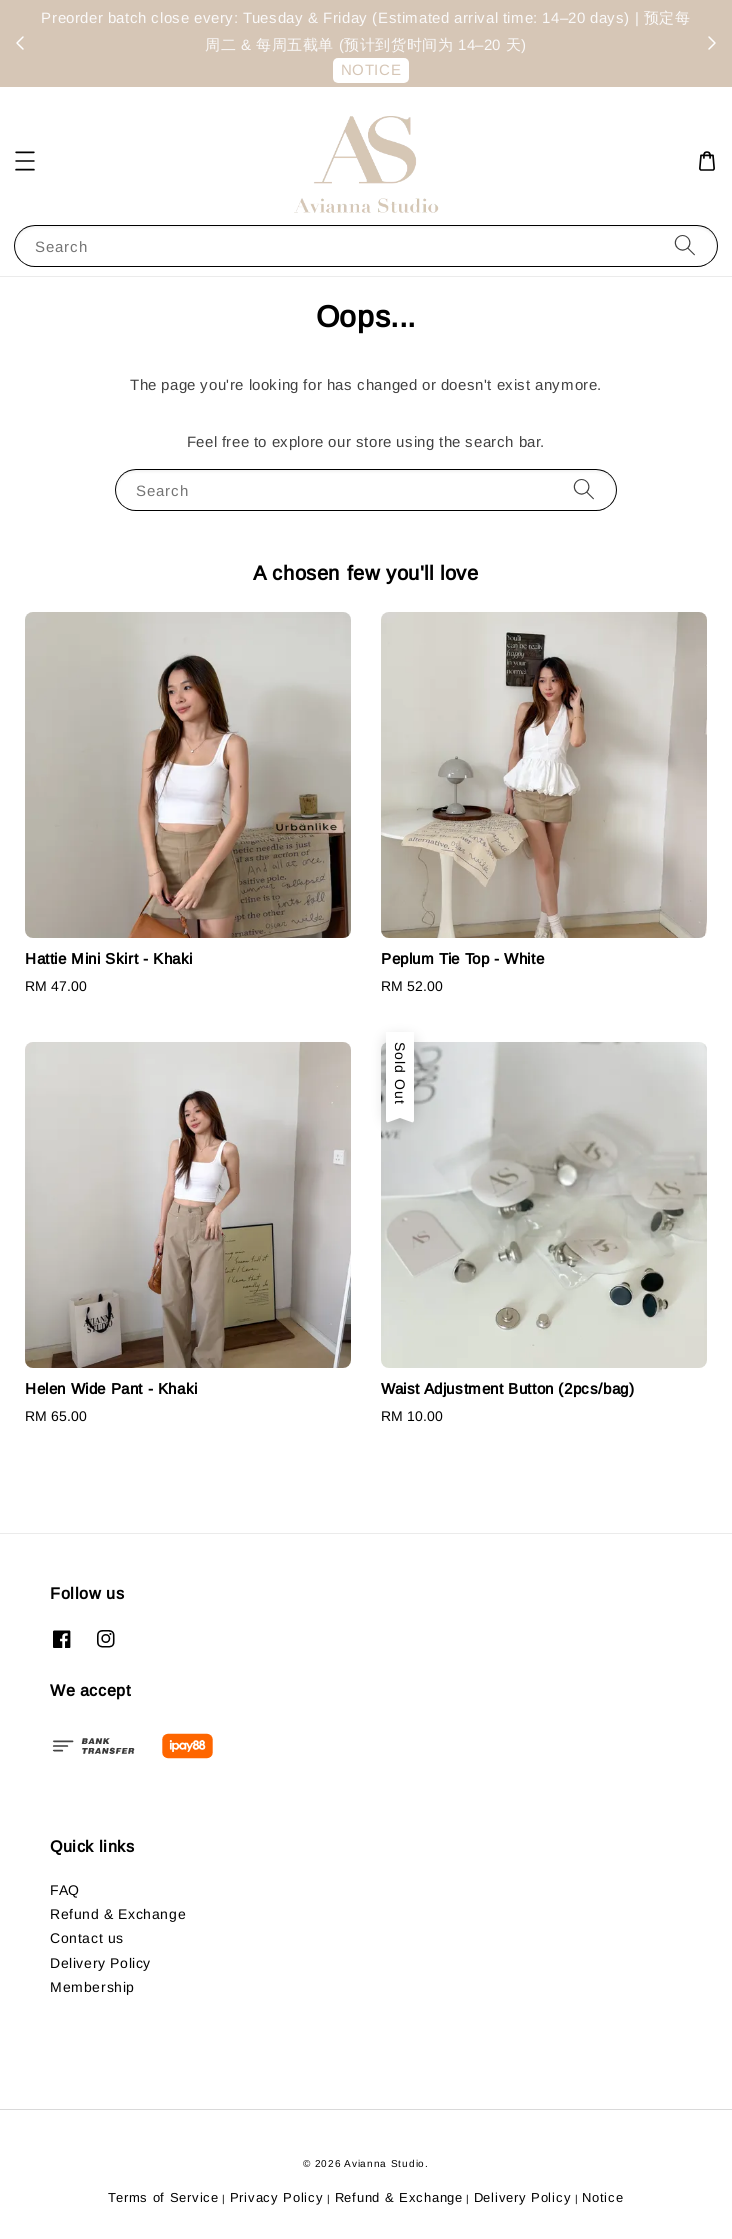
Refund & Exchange (118, 1914)
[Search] (685, 245)
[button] (25, 161)
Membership (92, 1987)
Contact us (87, 1938)
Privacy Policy (277, 2197)
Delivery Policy (100, 1963)
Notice (602, 2197)
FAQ (65, 1890)
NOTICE (371, 69)
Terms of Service (163, 2197)
